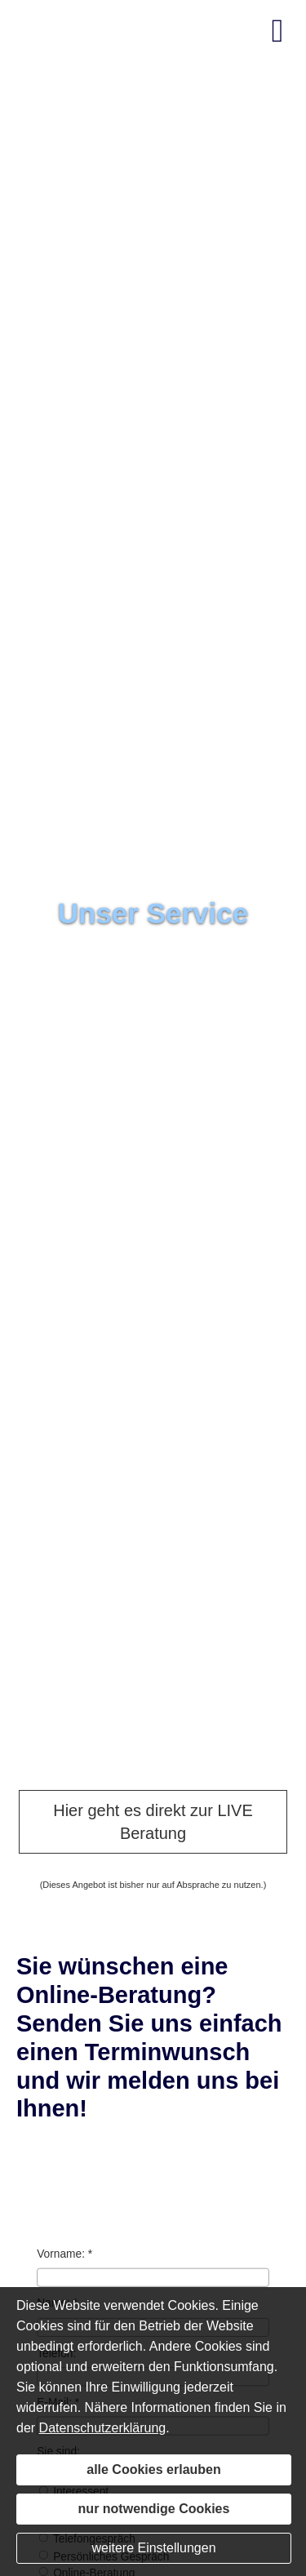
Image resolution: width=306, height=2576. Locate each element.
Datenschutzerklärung (102, 2428)
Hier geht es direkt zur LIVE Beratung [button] (153, 1821)
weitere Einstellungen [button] (153, 2548)
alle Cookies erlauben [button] (153, 2469)
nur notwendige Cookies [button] (154, 2509)
